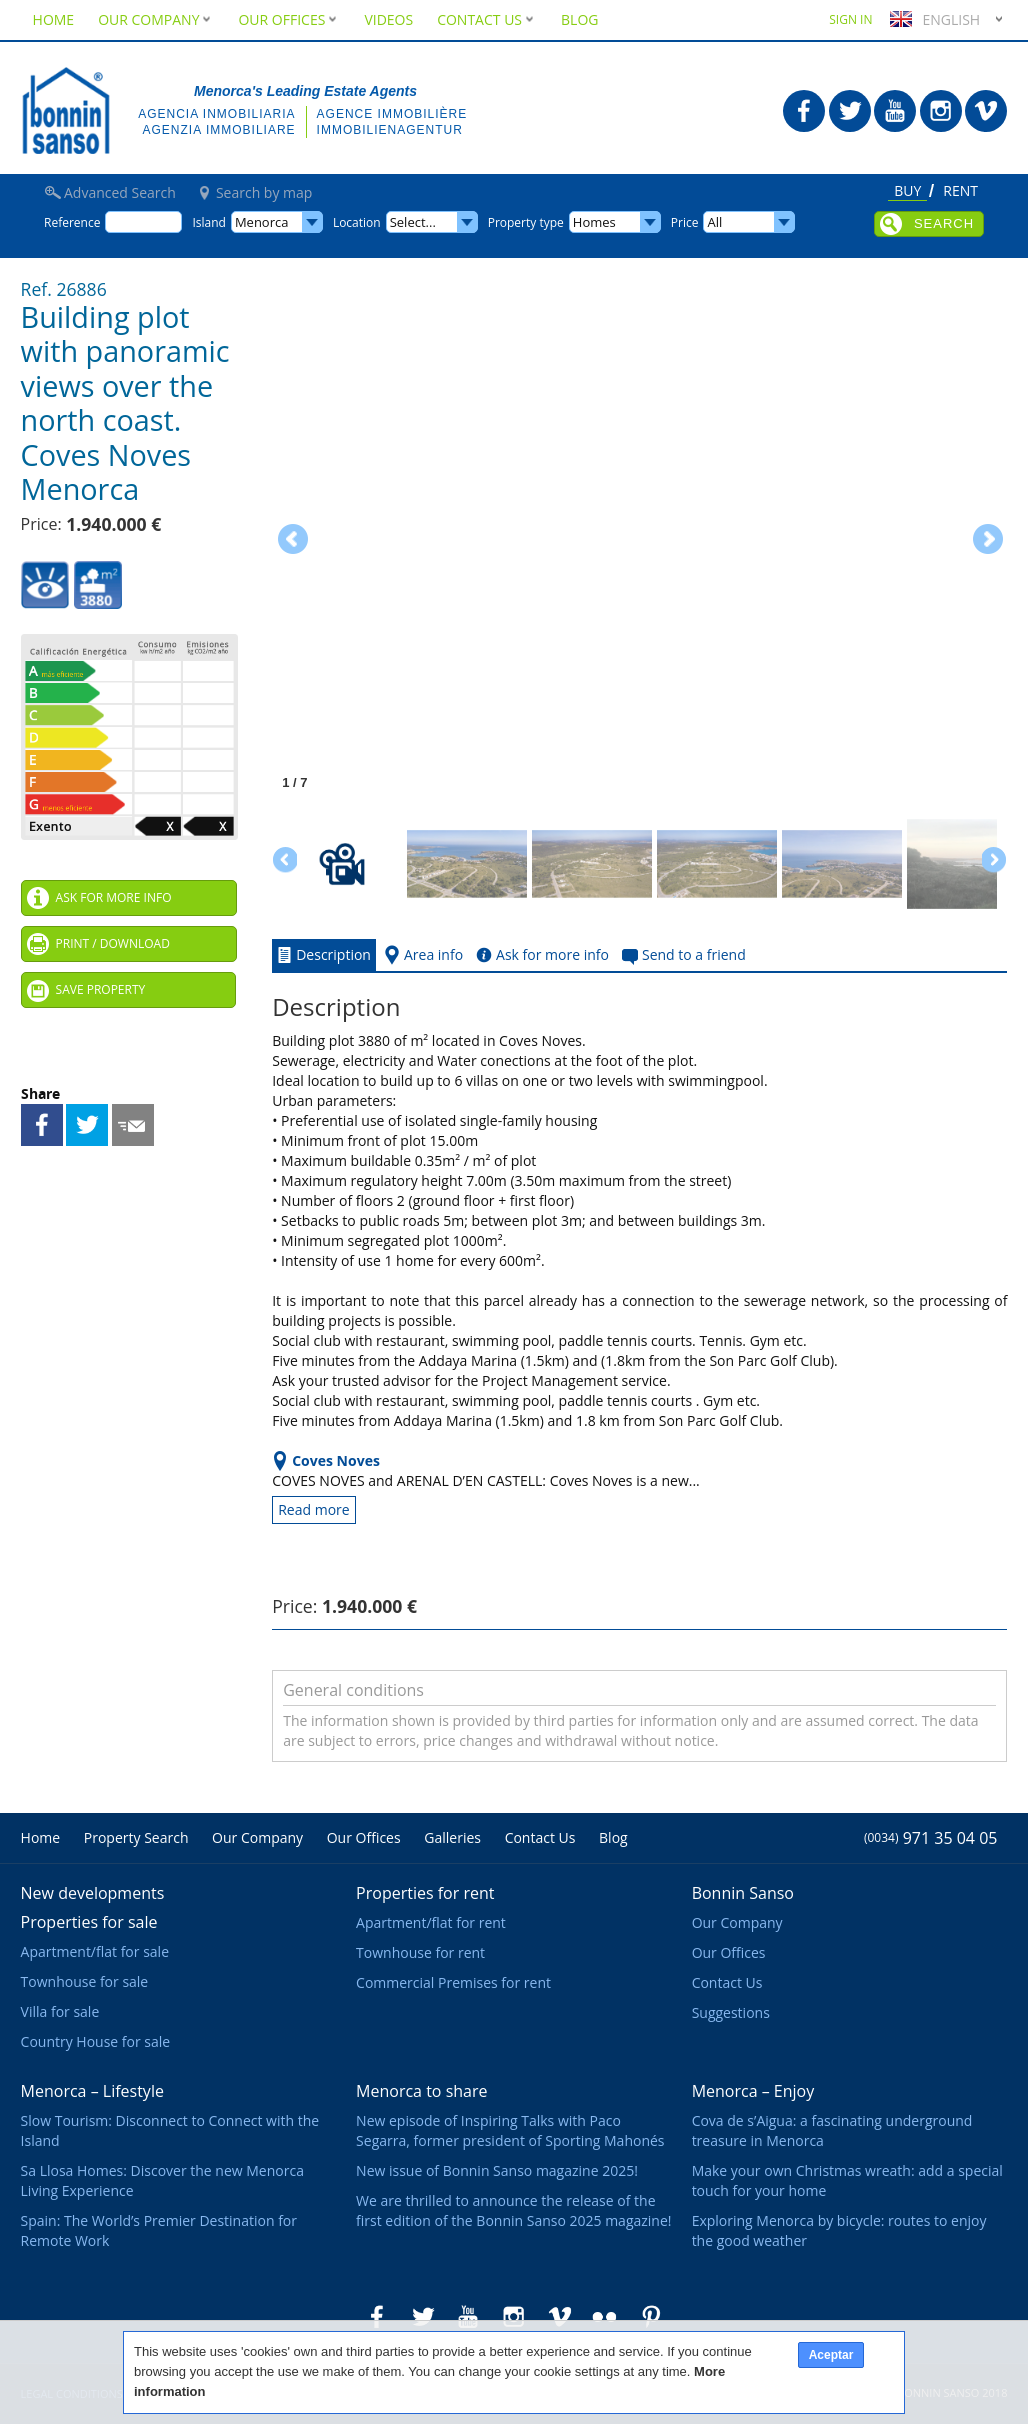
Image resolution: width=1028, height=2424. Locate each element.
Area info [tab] (421, 955)
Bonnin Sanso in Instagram (941, 111)
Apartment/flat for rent (431, 1922)
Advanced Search (120, 193)
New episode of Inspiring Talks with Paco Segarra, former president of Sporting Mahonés (510, 2130)
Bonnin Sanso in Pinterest (651, 2317)
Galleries (452, 1837)
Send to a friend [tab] (682, 955)
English (932, 19)
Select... (413, 222)
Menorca (262, 222)
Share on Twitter (87, 1125)
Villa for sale (60, 2011)
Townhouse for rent (420, 1952)
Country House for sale (96, 2041)
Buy (907, 192)
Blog (579, 19)
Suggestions (731, 2012)
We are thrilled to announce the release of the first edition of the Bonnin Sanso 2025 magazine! (513, 2210)
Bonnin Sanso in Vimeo (986, 111)
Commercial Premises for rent (453, 1982)
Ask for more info (114, 897)
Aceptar (831, 2355)
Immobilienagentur (390, 130)
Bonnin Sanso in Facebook (804, 111)
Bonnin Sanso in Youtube (895, 111)
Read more (313, 1509)
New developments (93, 1893)
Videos (388, 19)
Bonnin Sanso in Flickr (605, 2317)
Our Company (156, 19)
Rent (960, 192)
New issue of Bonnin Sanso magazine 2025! (497, 2170)
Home (54, 19)
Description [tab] (321, 955)
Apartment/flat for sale (95, 1951)
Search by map (264, 193)
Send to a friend (133, 1125)
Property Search (136, 1837)
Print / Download (113, 943)
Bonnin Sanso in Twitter (850, 111)
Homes (594, 222)
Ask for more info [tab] (540, 955)
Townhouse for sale (85, 1981)
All (714, 222)
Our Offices (289, 19)
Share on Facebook (42, 1125)
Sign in (850, 19)
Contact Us (487, 19)
